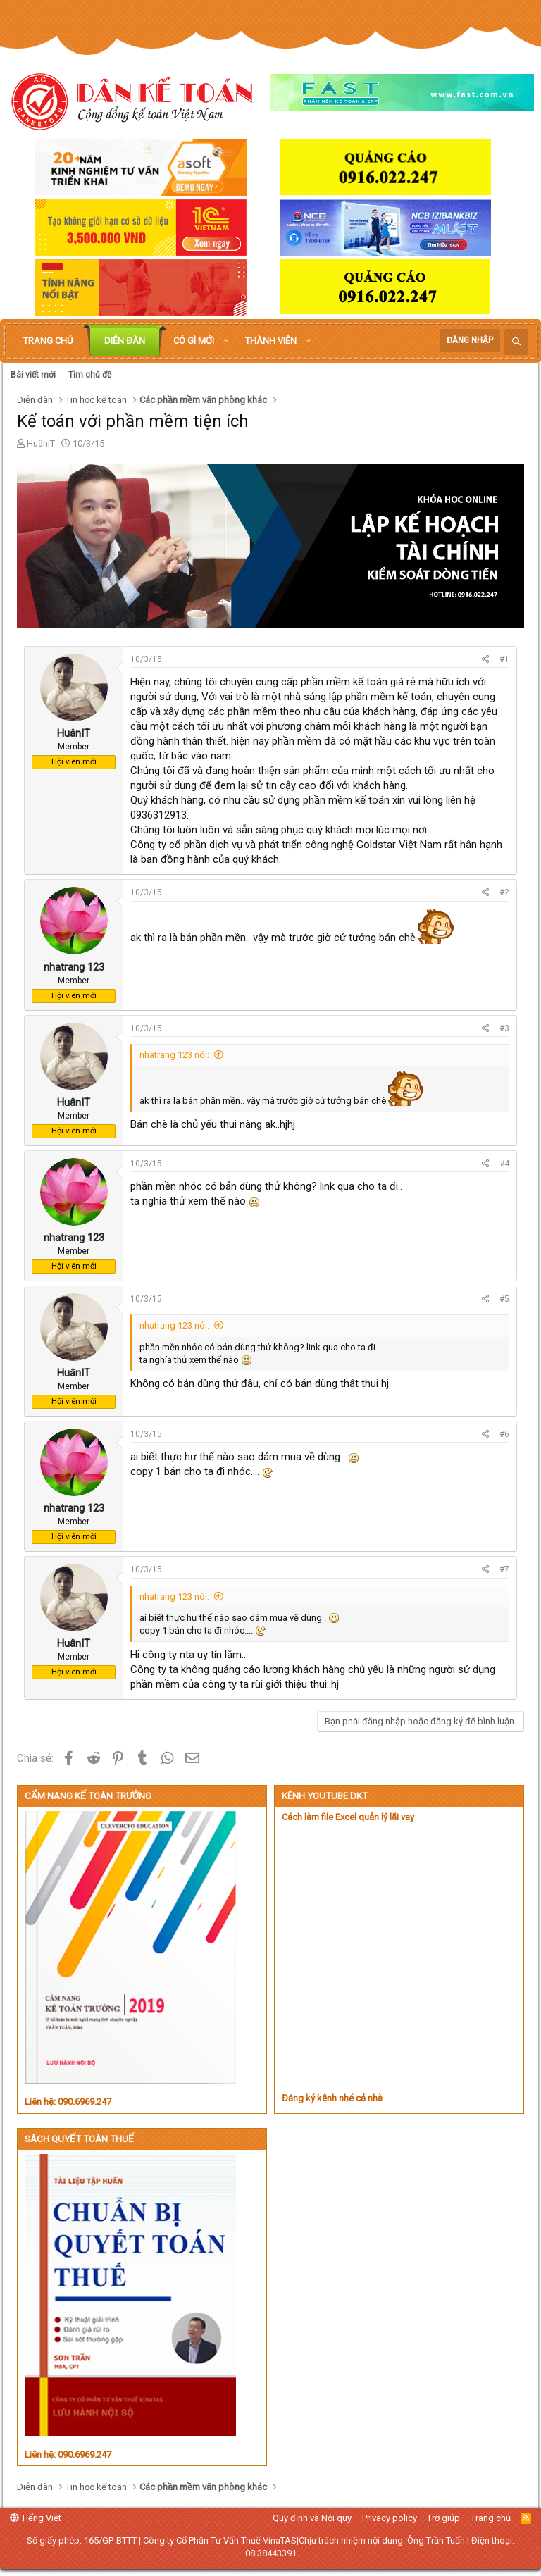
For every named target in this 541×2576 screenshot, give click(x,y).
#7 (504, 1569)
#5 (504, 1299)
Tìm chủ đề (89, 375)
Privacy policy (389, 2518)
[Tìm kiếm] (516, 342)
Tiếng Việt (35, 2518)
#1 (504, 659)
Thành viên (271, 340)
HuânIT (41, 443)
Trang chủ (48, 340)
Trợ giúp (443, 2518)
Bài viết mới (33, 375)
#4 (504, 1164)
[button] (226, 341)
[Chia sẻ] (486, 660)
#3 (504, 1028)
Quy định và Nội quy (312, 2518)
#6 (504, 1434)
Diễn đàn (124, 340)
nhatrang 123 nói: (174, 1055)
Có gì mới (193, 340)
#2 (504, 892)
